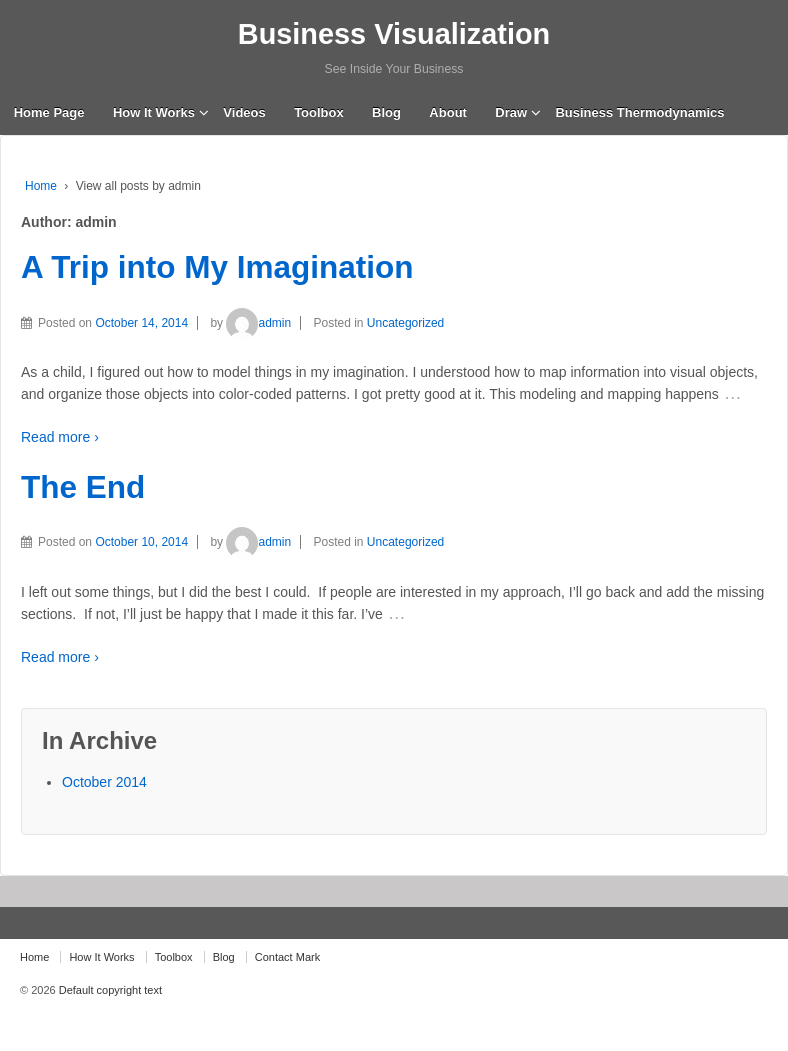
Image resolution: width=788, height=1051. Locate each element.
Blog (386, 112)
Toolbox (319, 112)
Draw (511, 112)
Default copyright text (109, 990)
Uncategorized (405, 323)
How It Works (154, 112)
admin (258, 323)
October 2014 (104, 782)
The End (83, 487)
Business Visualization (394, 34)
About (448, 112)
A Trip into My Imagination (217, 267)
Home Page (49, 112)
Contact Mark (287, 957)
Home (41, 186)
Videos (244, 112)
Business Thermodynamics (639, 112)
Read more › (60, 437)
